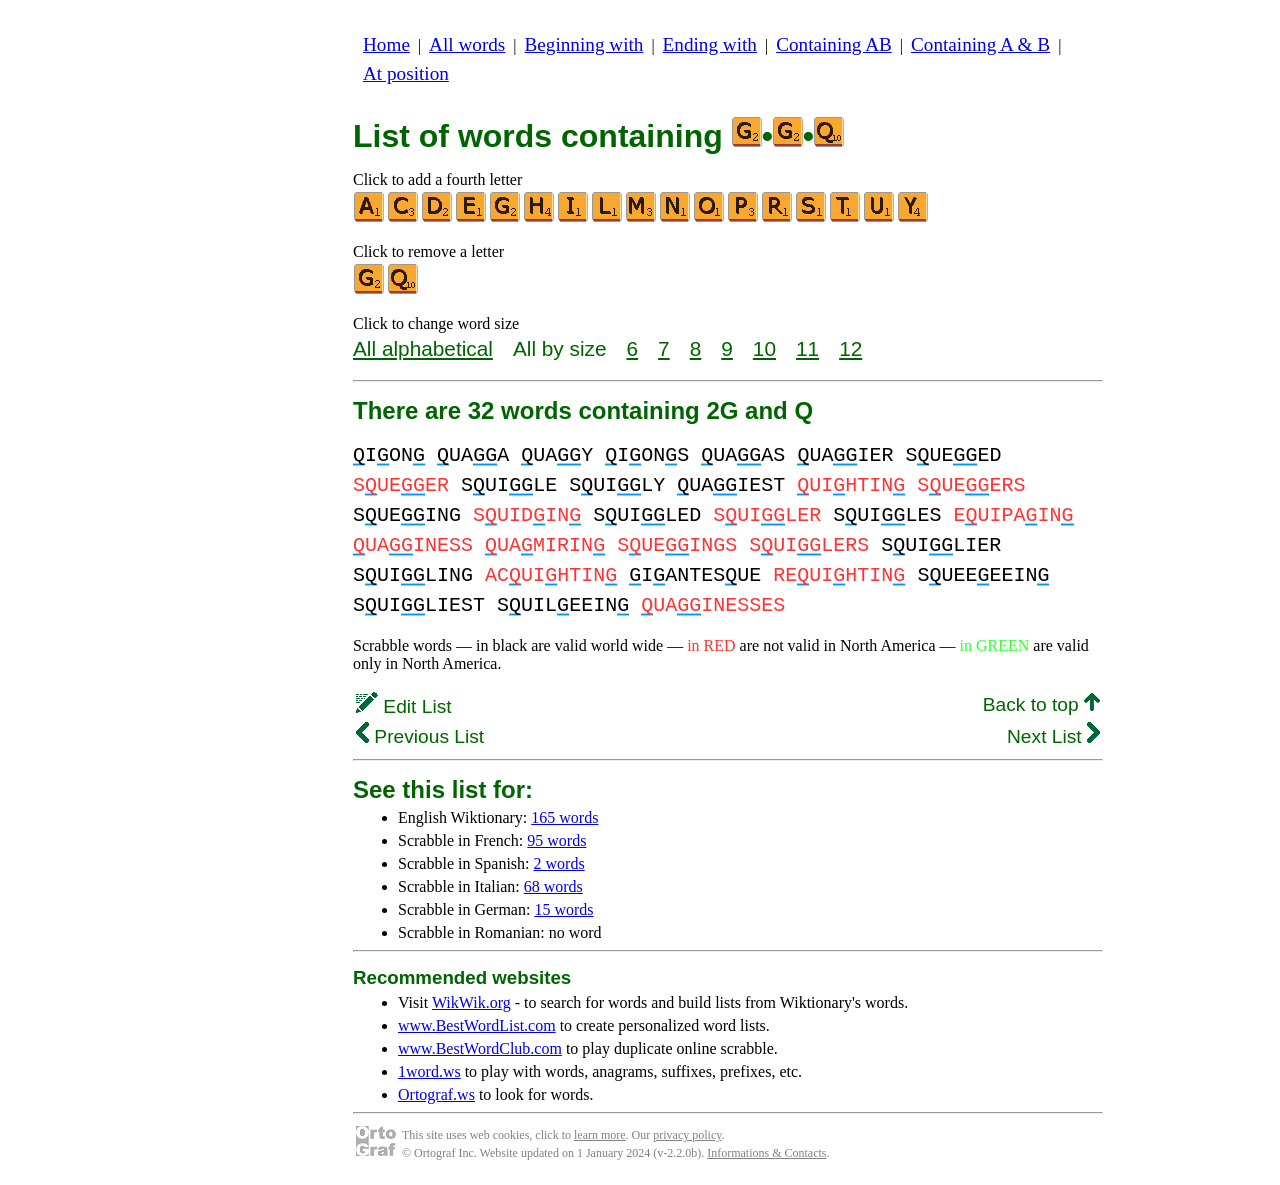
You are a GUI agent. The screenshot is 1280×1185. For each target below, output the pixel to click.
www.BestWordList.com (477, 1025)
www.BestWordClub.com (480, 1048)
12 (850, 348)
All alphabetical (423, 348)
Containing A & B (980, 44)
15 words (563, 909)
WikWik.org (471, 1002)
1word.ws (429, 1071)
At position (406, 73)
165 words (564, 817)
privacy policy (687, 1135)
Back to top (1041, 704)
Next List (1053, 736)
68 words (553, 886)
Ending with (710, 44)
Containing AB (834, 44)
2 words (559, 863)
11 (807, 348)
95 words (556, 840)
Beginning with (584, 44)
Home (386, 44)
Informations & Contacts (766, 1153)
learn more (600, 1135)
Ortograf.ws (436, 1094)
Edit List (404, 706)
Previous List (420, 736)
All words (467, 44)
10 (764, 348)
